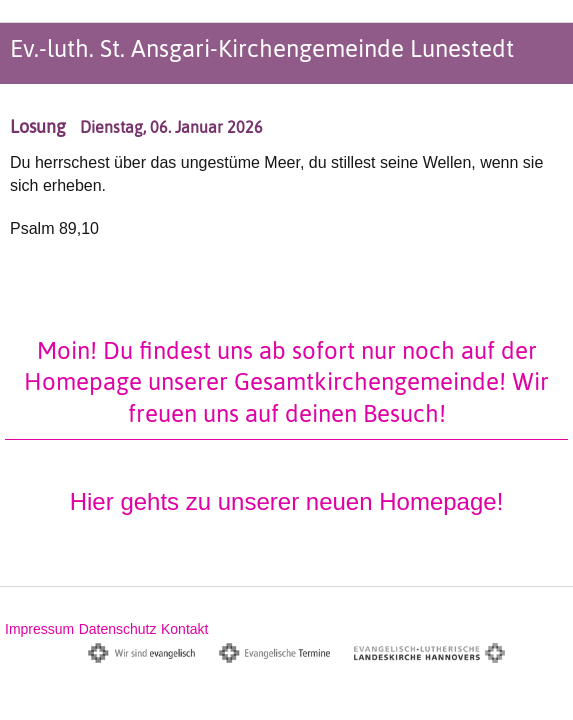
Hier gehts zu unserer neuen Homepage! (287, 501)
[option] (286, 154)
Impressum (39, 629)
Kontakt (184, 629)
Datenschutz (118, 629)
